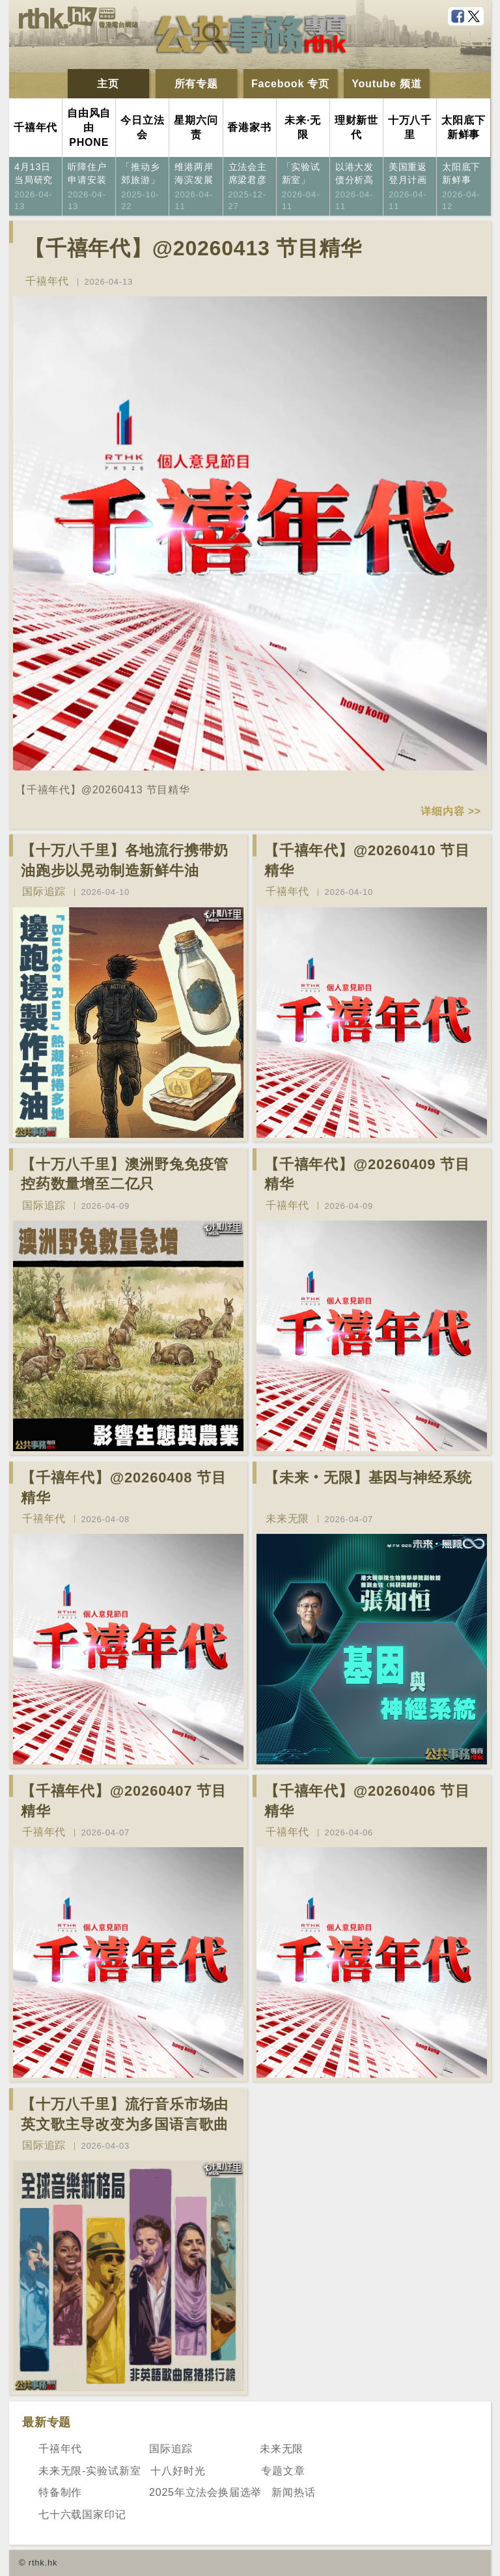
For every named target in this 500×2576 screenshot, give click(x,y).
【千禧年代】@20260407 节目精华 (124, 1801)
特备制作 (60, 2492)
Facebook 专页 (290, 83)
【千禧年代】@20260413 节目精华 (192, 248)
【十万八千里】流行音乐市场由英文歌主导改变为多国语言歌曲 (125, 2114)
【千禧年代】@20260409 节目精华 (367, 1174)
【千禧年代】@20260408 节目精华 (124, 1487)
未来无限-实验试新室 (89, 2470)
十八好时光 (177, 2470)
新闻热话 (293, 2492)
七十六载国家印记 (82, 2514)
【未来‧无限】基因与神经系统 (368, 1477)
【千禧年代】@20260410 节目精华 (367, 860)
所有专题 (196, 83)
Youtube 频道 (386, 83)
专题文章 (283, 2470)
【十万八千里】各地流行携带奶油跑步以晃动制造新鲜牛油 (125, 860)
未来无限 (287, 1518)
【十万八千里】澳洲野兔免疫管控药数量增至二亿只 (125, 1174)
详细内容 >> (451, 811)
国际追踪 (44, 891)
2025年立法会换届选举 (205, 2492)
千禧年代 (47, 281)
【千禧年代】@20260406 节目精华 (367, 1801)
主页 (108, 83)
